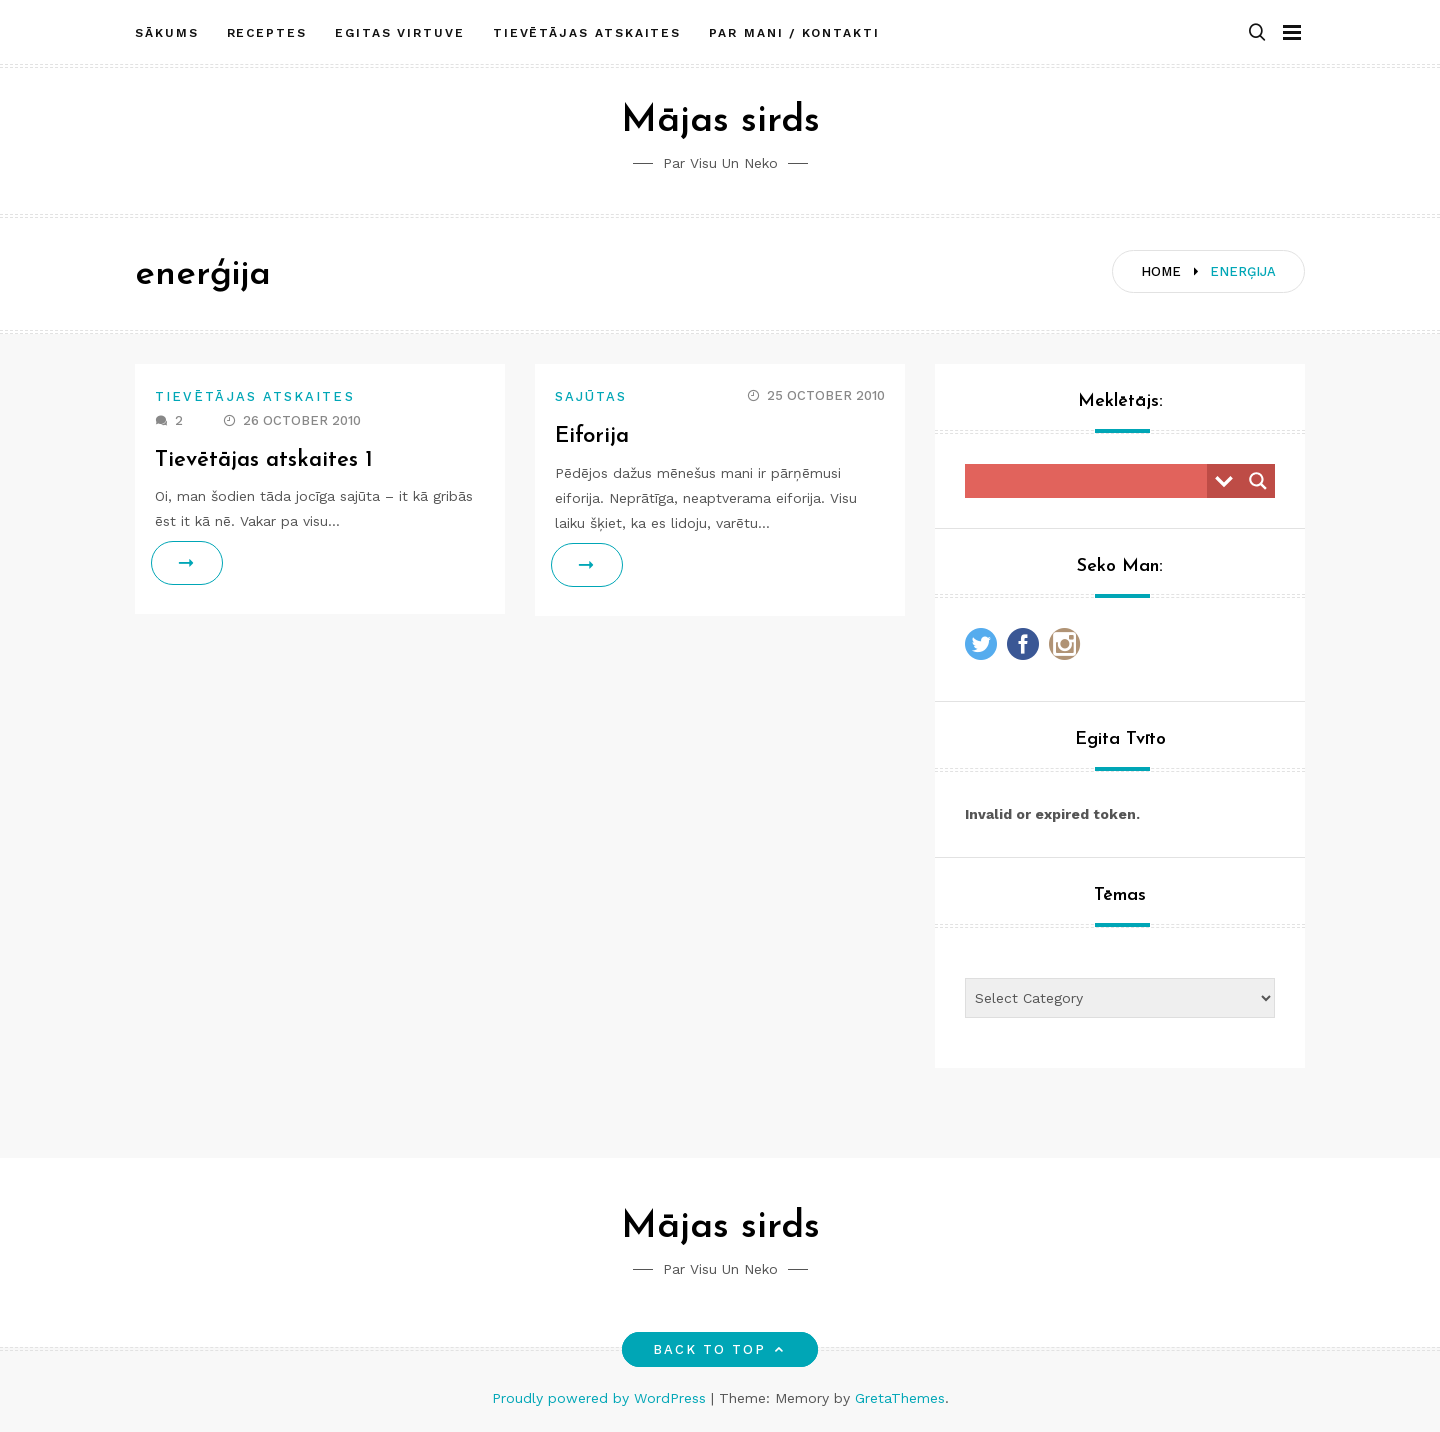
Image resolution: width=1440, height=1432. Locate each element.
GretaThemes (900, 1398)
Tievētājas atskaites (587, 33)
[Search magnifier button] (1258, 481)
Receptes (267, 33)
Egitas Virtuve (400, 33)
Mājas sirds (720, 121)
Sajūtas (591, 396)
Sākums (167, 33)
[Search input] (1091, 481)
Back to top (720, 1349)
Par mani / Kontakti (794, 33)
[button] (1257, 33)
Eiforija (592, 436)
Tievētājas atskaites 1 (264, 460)
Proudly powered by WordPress (601, 1398)
